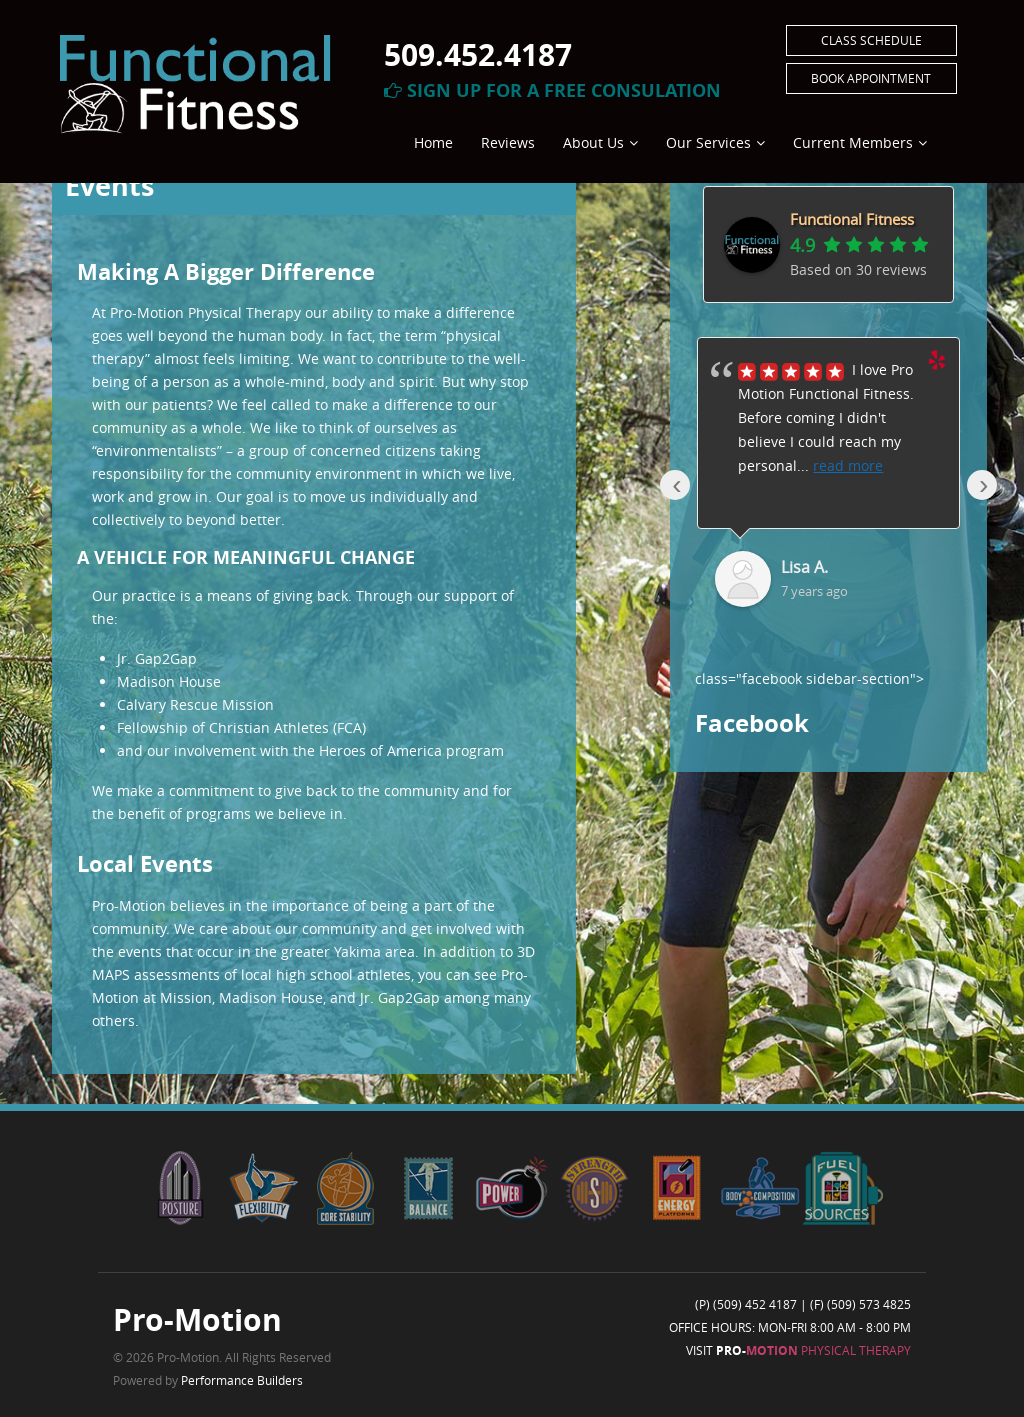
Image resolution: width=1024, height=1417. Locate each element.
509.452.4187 (478, 54)
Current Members (853, 142)
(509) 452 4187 (755, 1304)
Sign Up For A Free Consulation (552, 90)
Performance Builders (242, 1380)
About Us (593, 142)
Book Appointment (871, 78)
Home (433, 142)
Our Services (708, 142)
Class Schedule (871, 40)
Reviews (508, 142)
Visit (798, 1350)
